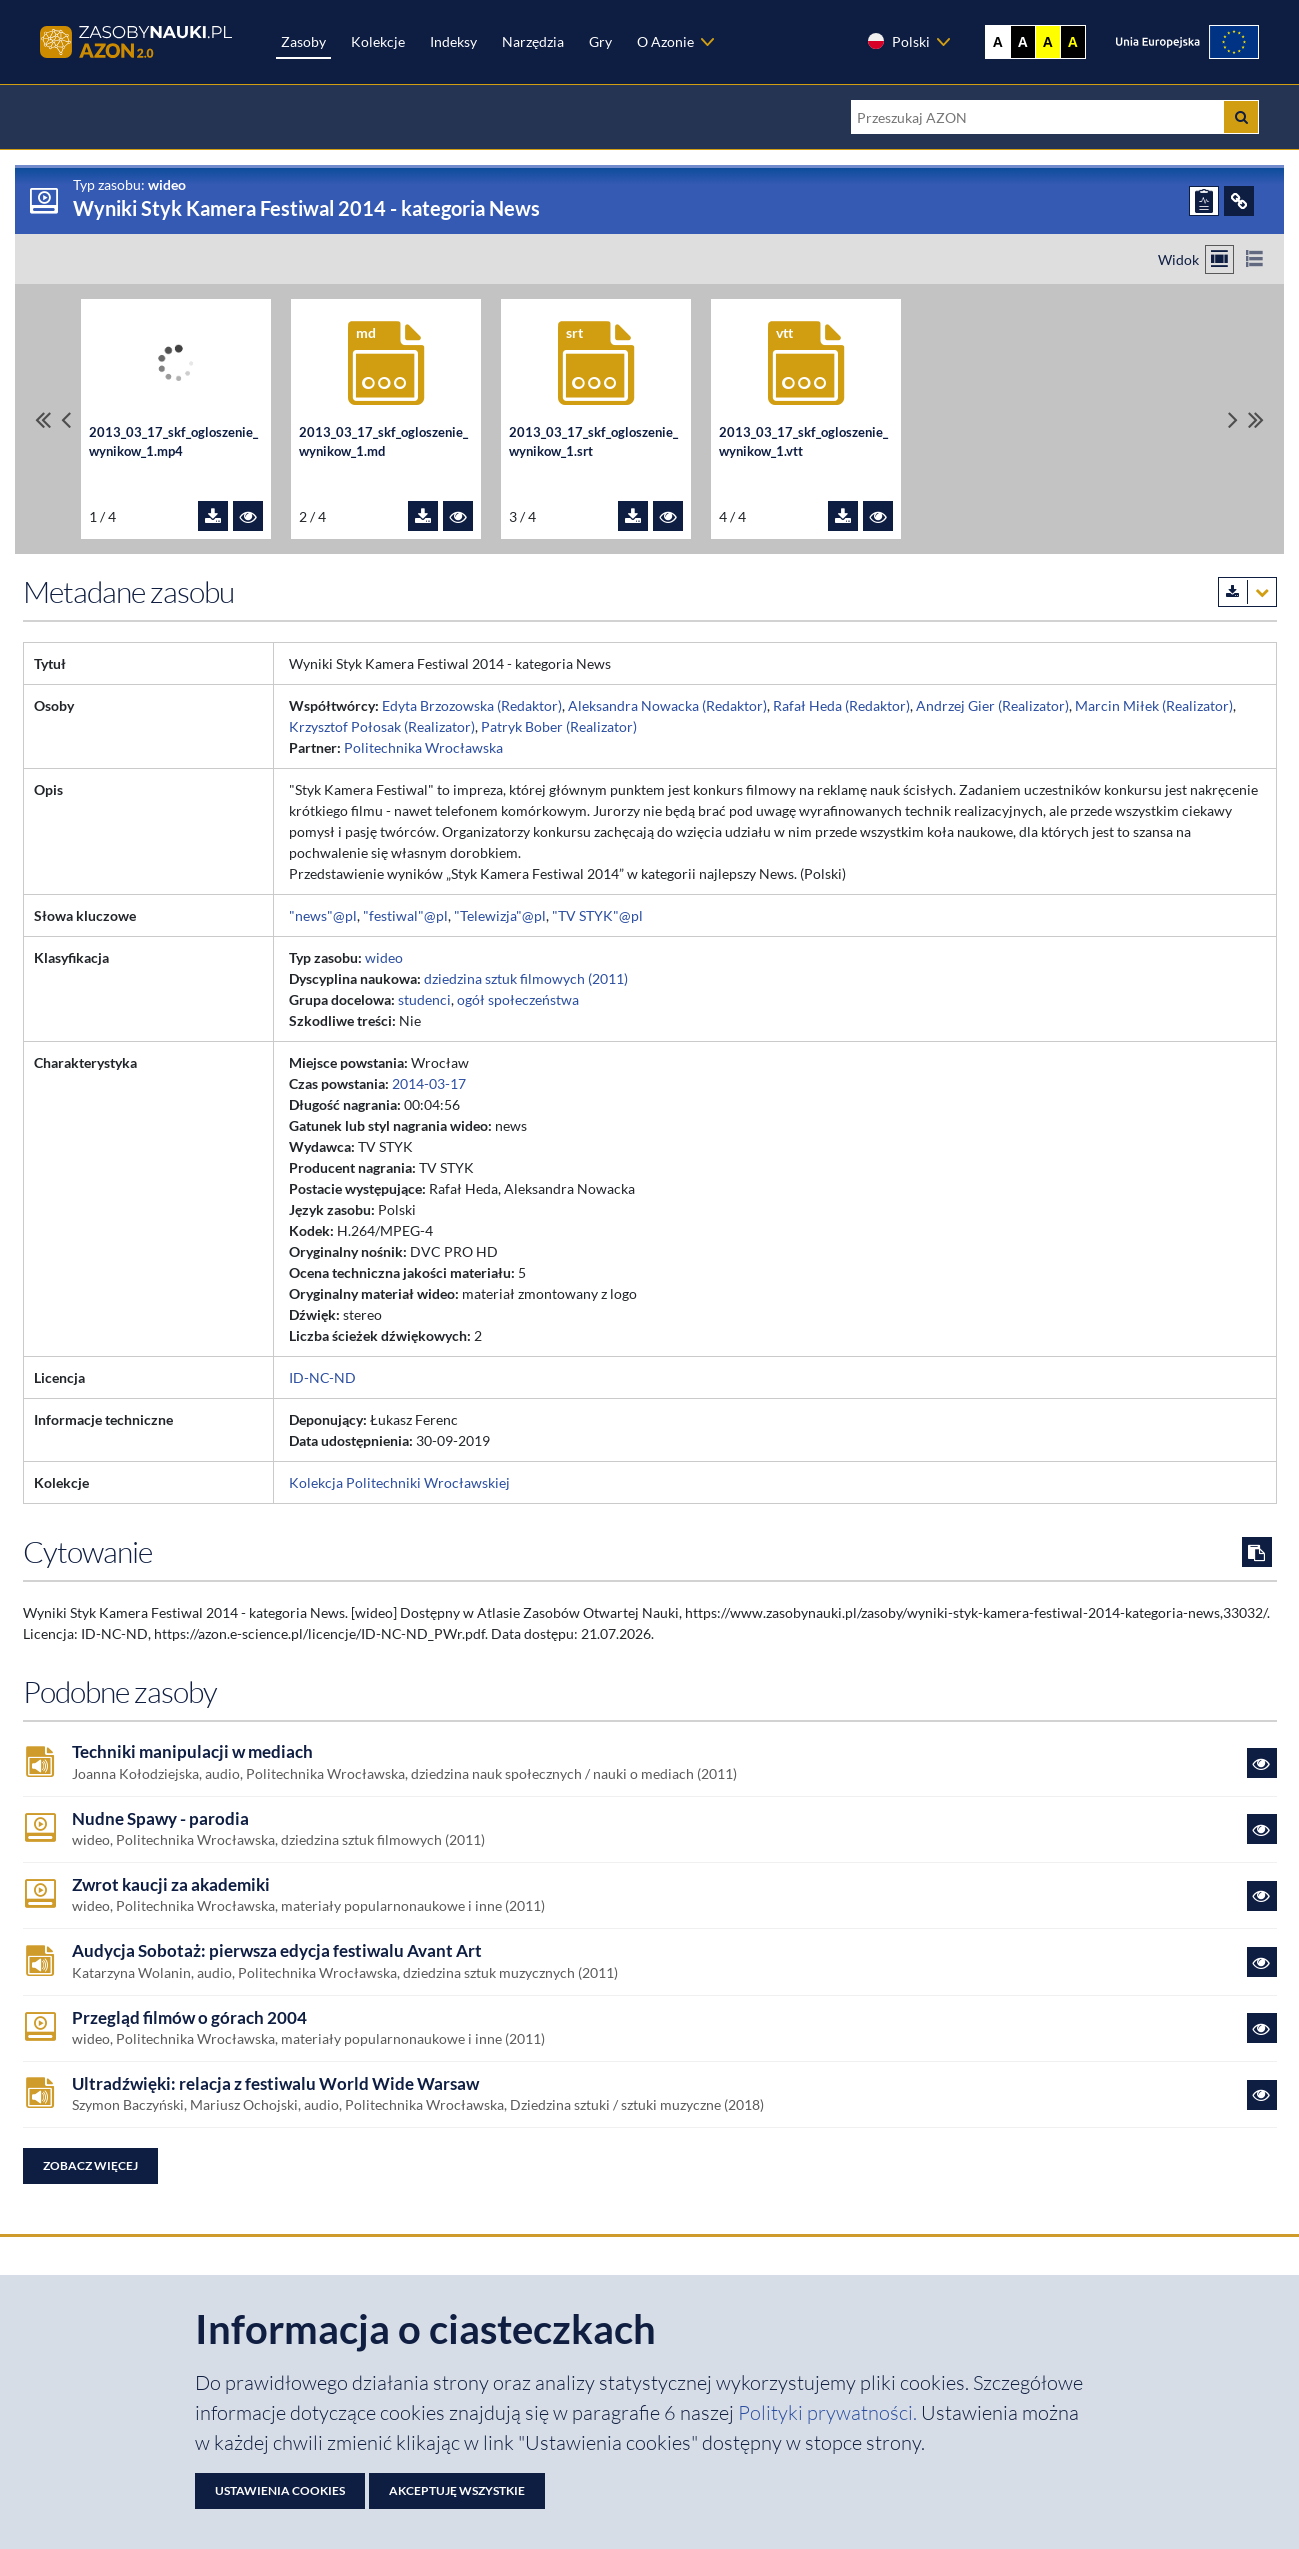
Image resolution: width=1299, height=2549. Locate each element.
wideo (384, 957)
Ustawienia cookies (280, 2490)
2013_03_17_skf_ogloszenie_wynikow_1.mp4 (173, 442)
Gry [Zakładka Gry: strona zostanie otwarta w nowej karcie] (600, 41)
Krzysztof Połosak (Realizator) (382, 726)
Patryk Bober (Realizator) (559, 726)
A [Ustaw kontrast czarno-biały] (1023, 42)
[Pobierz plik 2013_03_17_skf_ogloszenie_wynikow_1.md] (423, 516)
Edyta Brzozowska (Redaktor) (472, 705)
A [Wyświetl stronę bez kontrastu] (998, 42)
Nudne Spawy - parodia (160, 1819)
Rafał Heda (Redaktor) (841, 705)
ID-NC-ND (322, 1377)
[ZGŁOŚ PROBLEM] (1204, 201)
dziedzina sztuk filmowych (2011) (526, 978)
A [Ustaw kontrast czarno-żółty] (1073, 42)
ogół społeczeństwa (518, 999)
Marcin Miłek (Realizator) (1154, 705)
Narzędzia (533, 41)
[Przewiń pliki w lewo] (66, 419)
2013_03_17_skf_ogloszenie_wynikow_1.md (383, 442)
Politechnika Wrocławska (423, 747)
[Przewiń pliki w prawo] (1233, 419)
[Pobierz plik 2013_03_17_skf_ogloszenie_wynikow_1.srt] (633, 516)
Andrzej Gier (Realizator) (992, 705)
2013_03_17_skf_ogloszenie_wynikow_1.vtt (803, 442)
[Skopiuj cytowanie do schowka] (1257, 1552)
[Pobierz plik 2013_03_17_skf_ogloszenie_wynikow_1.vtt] (843, 516)
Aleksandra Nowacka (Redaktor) (667, 705)
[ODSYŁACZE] (1239, 201)
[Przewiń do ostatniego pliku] (1256, 419)
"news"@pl (323, 915)
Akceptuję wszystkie (457, 2490)
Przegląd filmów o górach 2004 (189, 2018)
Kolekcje (378, 41)
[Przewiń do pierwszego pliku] (43, 419)
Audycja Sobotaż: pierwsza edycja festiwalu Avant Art (277, 1951)
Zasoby (303, 41)
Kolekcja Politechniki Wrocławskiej (399, 1482)
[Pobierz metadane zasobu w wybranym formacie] (1247, 592)
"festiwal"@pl (405, 915)
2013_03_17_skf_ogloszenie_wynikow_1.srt (593, 442)
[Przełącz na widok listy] (1254, 259)
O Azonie (665, 41)
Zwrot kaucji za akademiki (171, 1885)
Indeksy (453, 41)
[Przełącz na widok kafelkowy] (1219, 259)
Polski (898, 41)
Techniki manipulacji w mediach (192, 1752)
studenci (424, 999)
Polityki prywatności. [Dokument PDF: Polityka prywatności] (829, 2412)
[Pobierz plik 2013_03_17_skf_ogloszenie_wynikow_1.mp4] (213, 516)
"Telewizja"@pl (500, 915)
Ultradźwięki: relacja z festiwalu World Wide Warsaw (275, 2084)
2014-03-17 (429, 1083)
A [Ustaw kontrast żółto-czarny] (1048, 42)
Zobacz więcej (90, 2165)
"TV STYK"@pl (597, 915)
